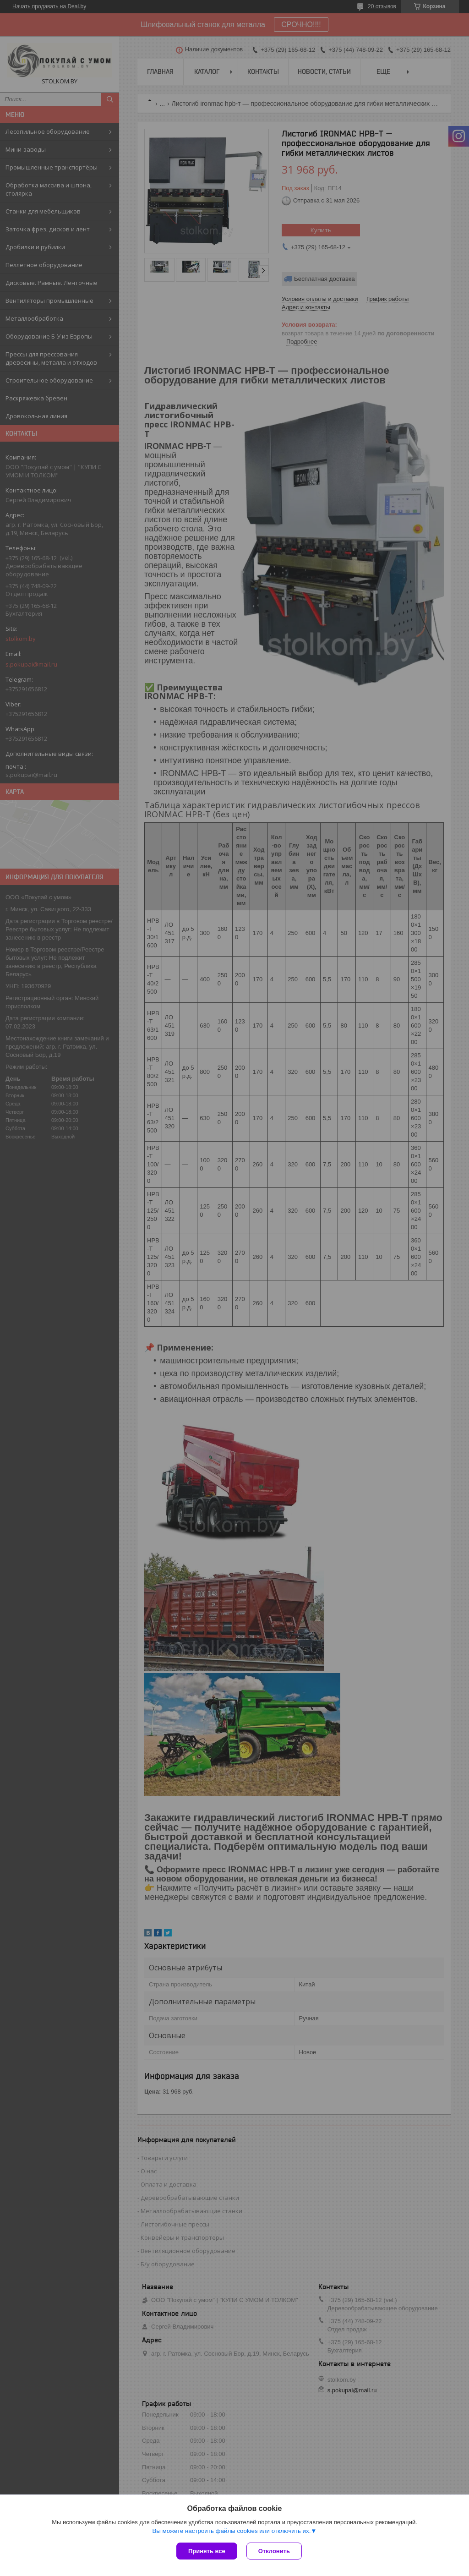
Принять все (206, 2551)
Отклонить (274, 2551)
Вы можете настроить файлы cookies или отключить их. (231, 2530)
